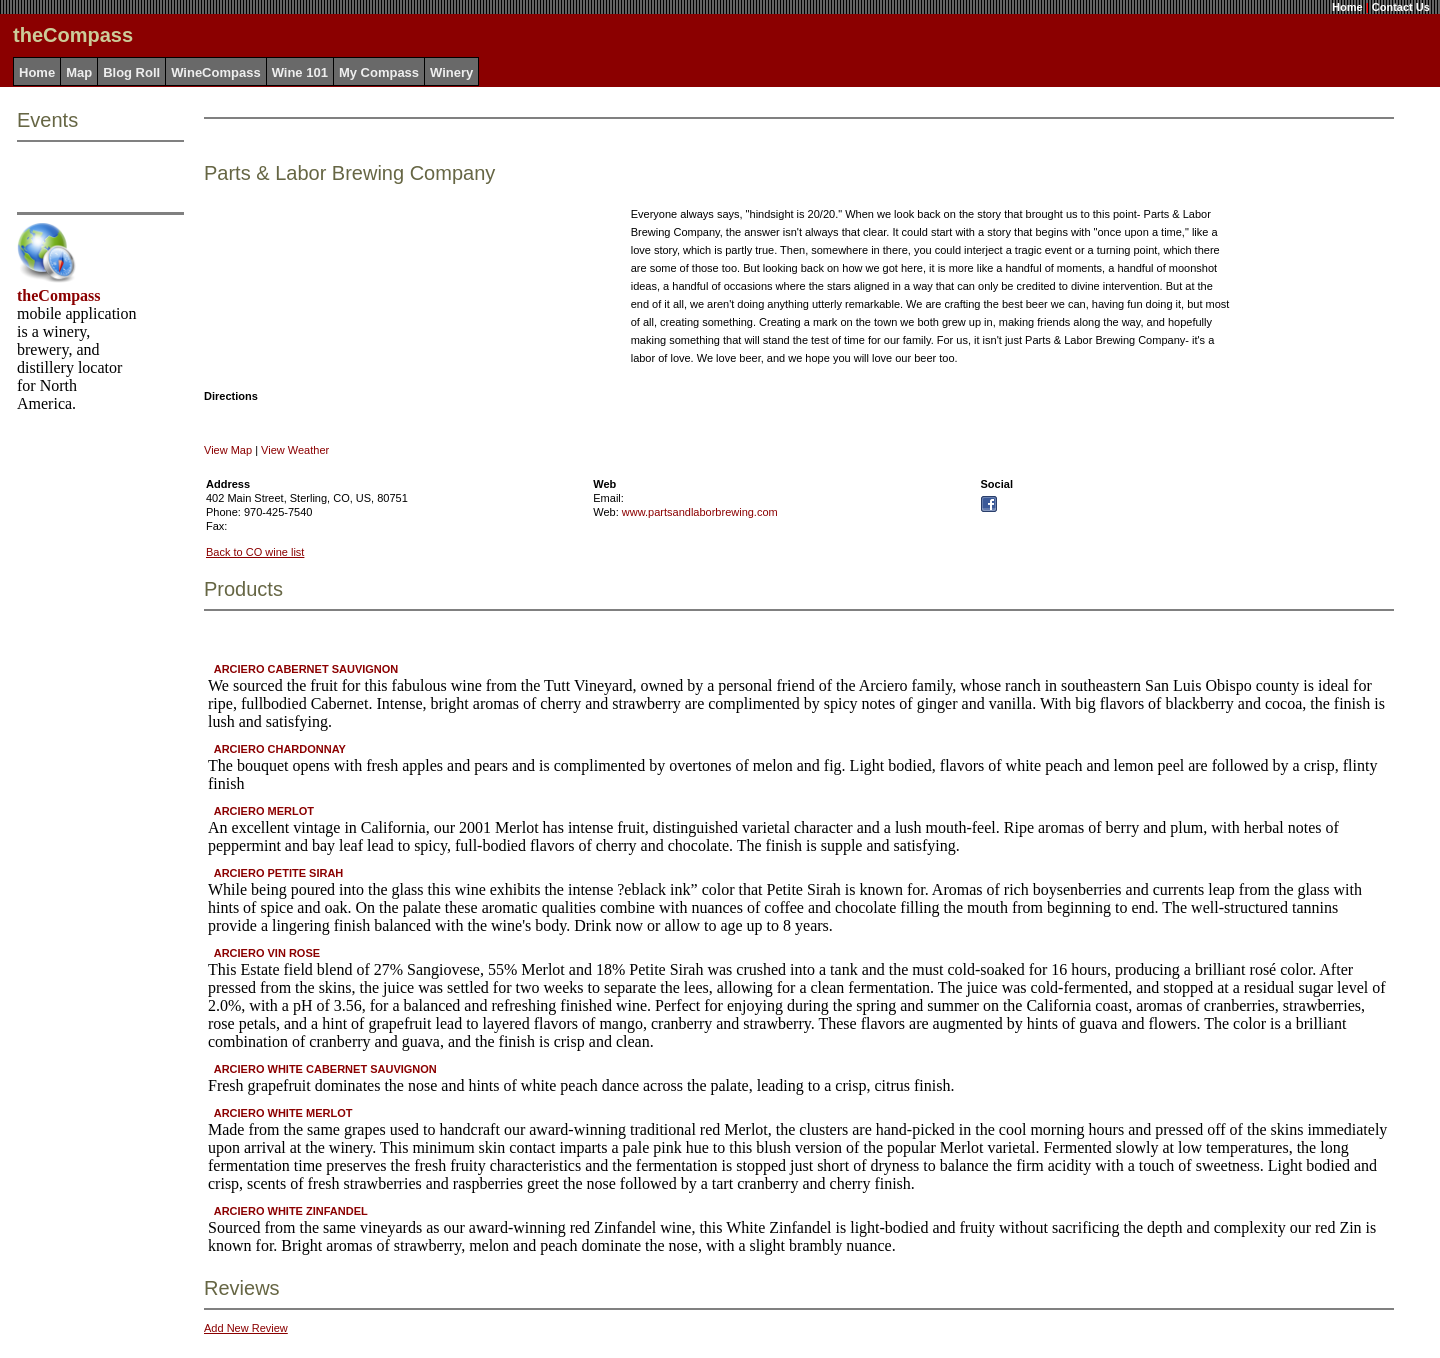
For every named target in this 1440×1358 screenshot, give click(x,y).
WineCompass (215, 72)
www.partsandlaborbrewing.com (700, 512)
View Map (228, 450)
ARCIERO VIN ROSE (267, 953)
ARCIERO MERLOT (264, 811)
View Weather (295, 450)
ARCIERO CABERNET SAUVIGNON (306, 669)
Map (79, 72)
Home (1347, 7)
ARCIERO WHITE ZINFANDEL (291, 1211)
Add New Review (246, 1328)
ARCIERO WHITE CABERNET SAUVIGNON (325, 1069)
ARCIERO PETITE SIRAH (279, 873)
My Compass (379, 72)
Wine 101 (300, 72)
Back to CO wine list (255, 552)
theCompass (59, 295)
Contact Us (1401, 7)
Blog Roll (131, 72)
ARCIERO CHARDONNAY (280, 749)
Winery (451, 72)
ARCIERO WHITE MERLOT (283, 1113)
